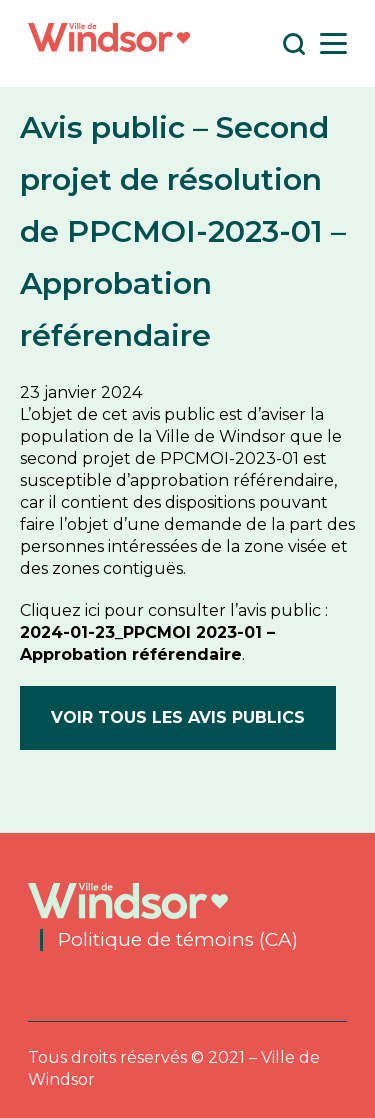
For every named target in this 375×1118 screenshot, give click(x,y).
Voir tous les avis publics (178, 717)
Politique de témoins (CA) (178, 940)
